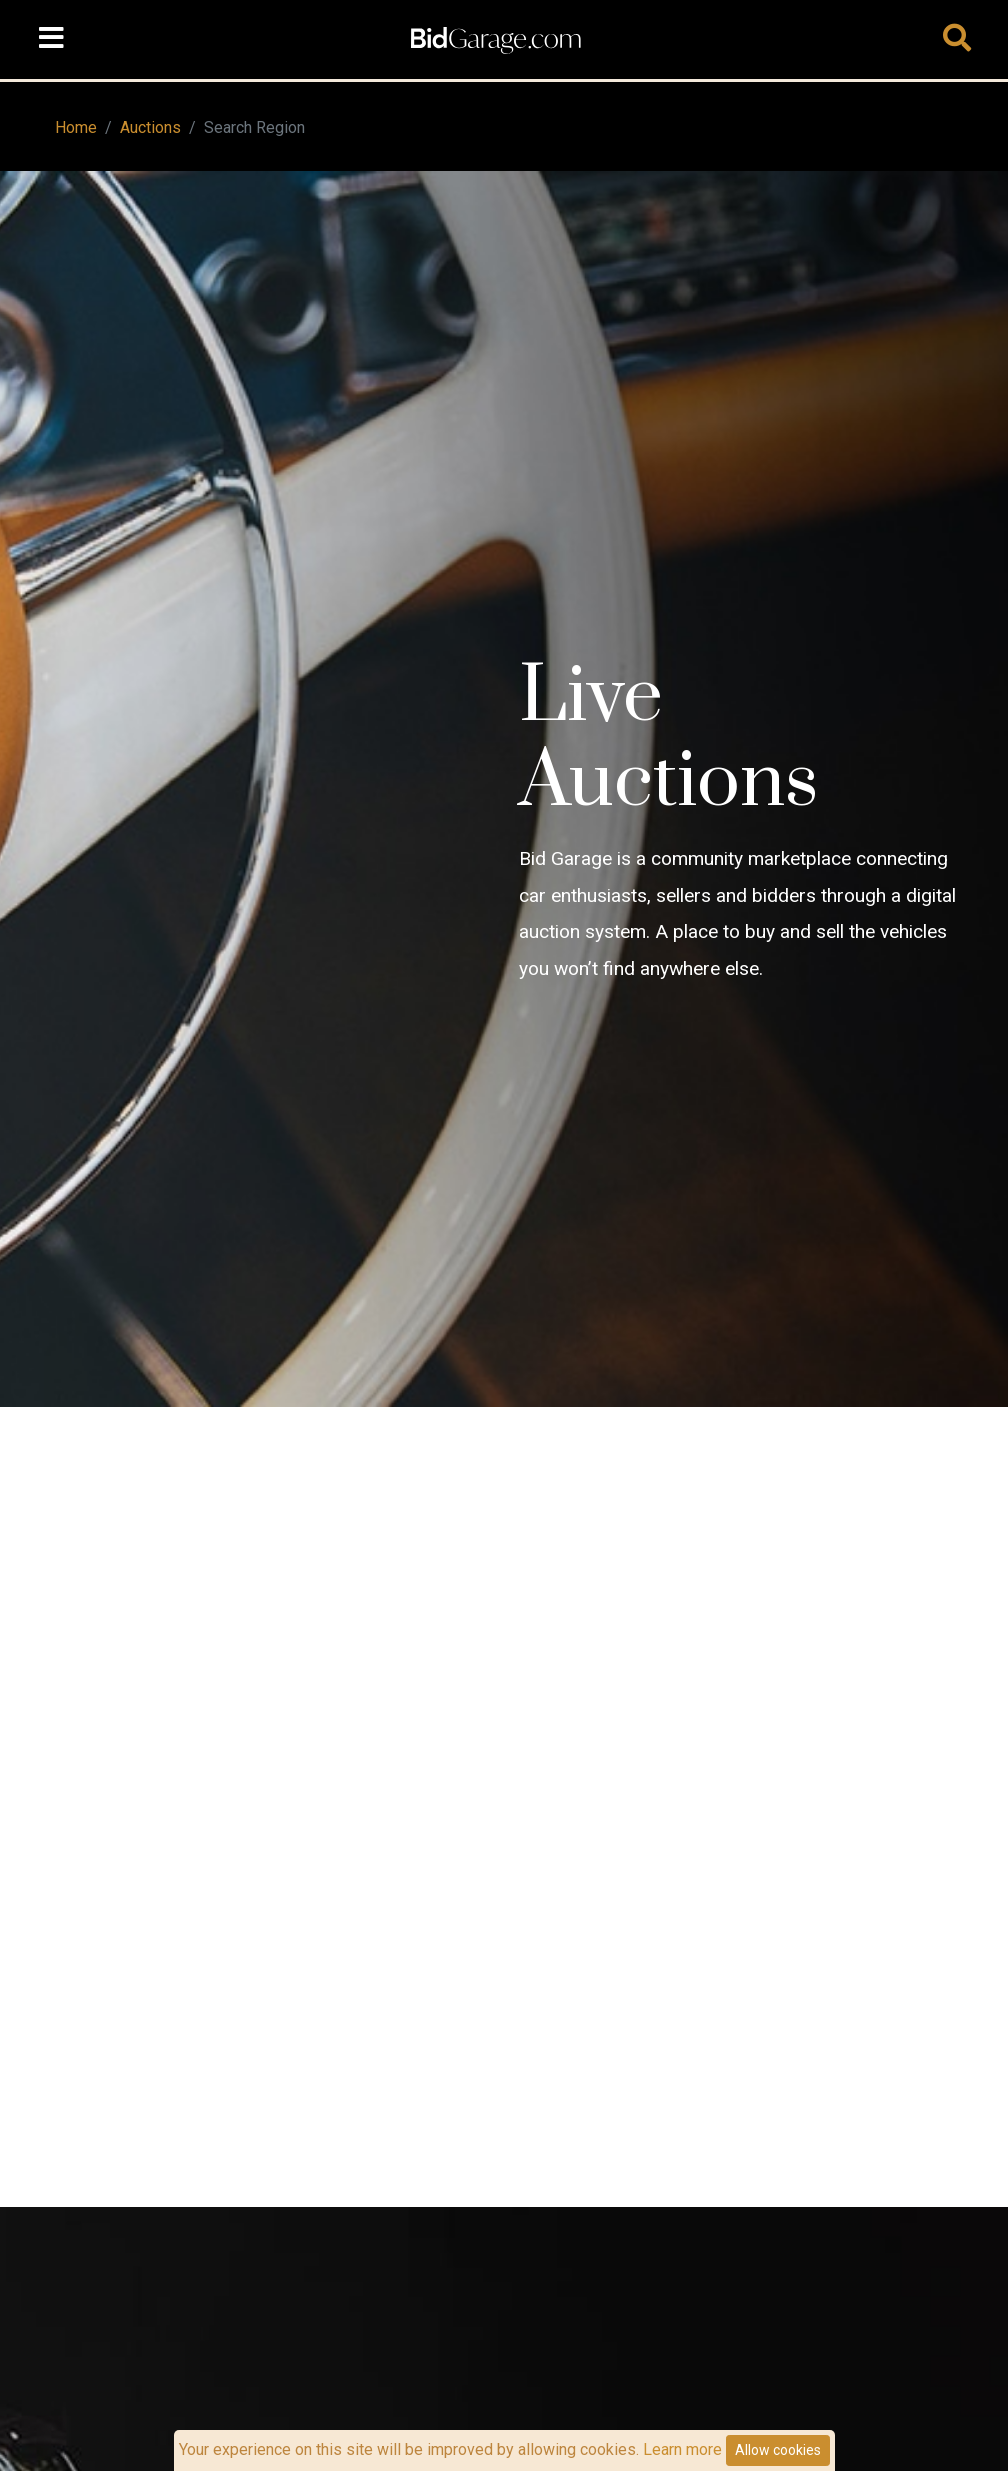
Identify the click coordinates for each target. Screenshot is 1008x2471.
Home (76, 127)
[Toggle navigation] (51, 39)
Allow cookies (778, 2450)
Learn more (682, 2449)
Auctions (150, 127)
